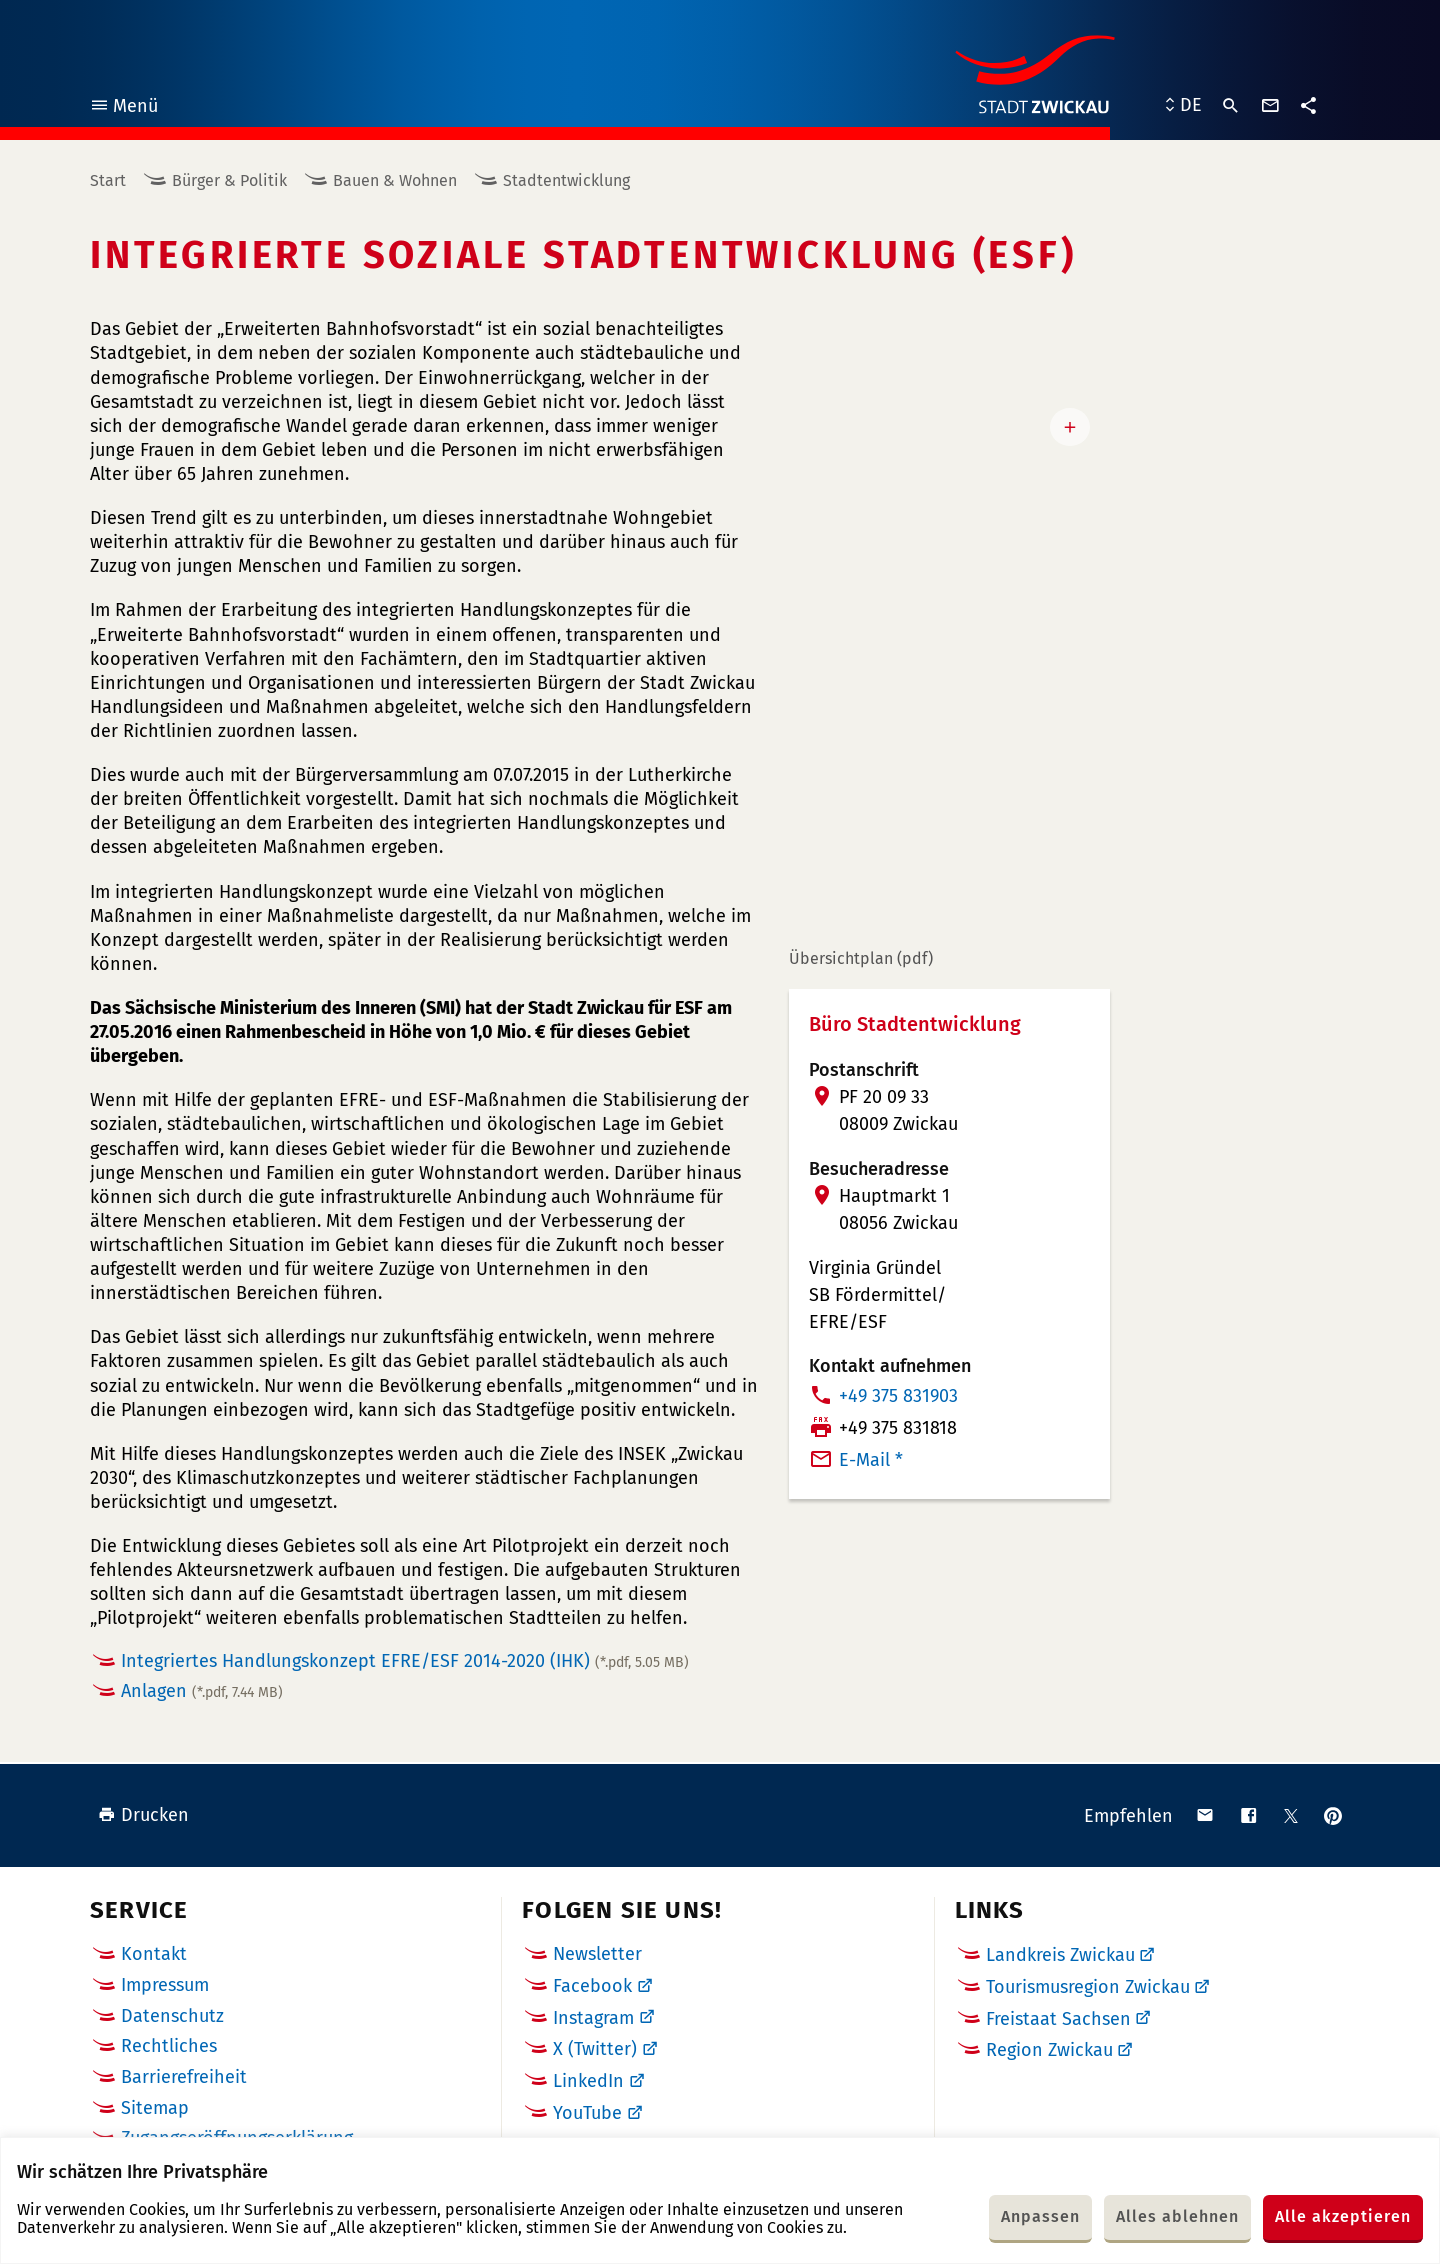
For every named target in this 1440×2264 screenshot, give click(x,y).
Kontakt (154, 1954)
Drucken (143, 1815)
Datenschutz (172, 2016)
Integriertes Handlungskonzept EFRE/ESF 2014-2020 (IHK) (405, 1661)
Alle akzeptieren (1343, 2216)
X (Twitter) (595, 2049)
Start (108, 180)
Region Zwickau (1049, 2050)
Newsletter (597, 1954)
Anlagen (202, 1691)
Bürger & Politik (229, 180)
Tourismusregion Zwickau (1088, 1987)
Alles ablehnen (1177, 2216)
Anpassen (1040, 2216)
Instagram (593, 2018)
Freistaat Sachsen (1058, 2019)
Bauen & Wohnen (395, 180)
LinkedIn (588, 2081)
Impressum (165, 1985)
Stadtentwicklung (566, 180)
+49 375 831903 (898, 1396)
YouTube (587, 2113)
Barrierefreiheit (184, 2077)
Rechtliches (169, 2046)
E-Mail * (871, 1460)
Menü (123, 108)
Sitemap (155, 2108)
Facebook (592, 1986)
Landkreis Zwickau (1060, 1955)
